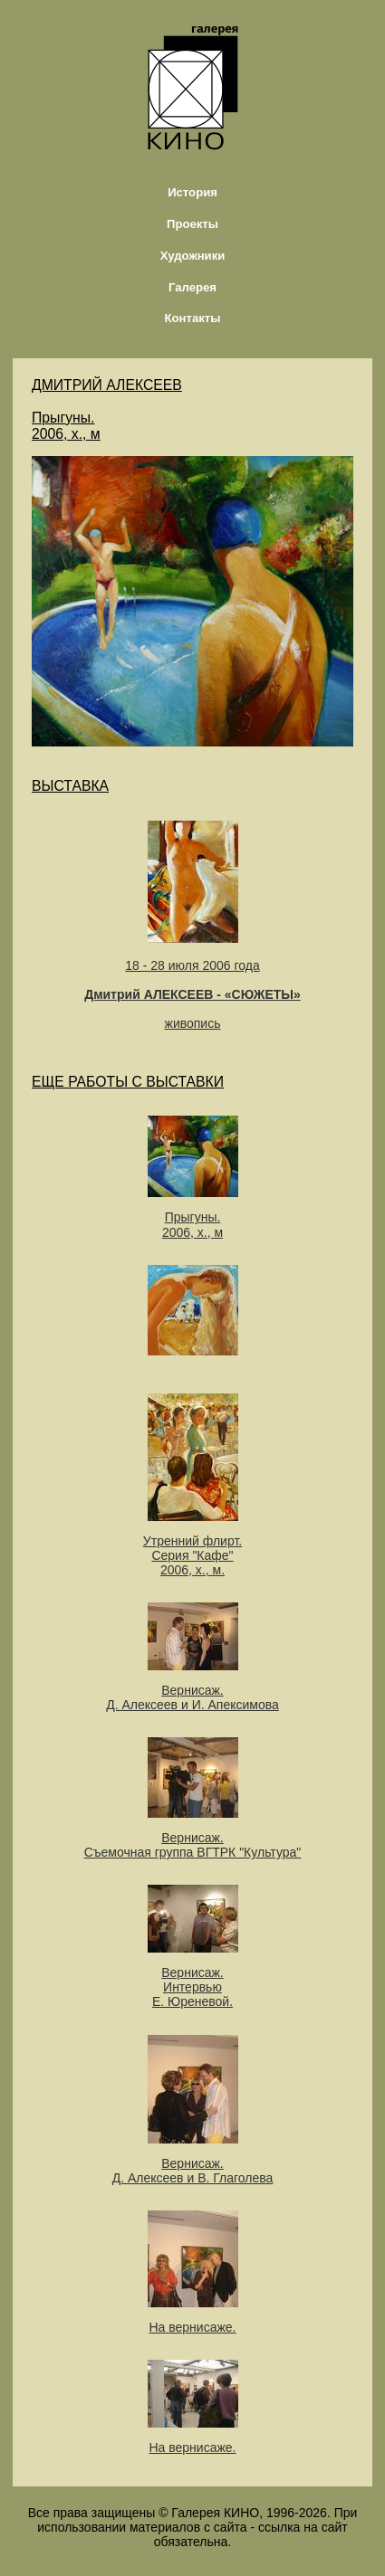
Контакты (193, 318)
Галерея (192, 287)
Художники (193, 255)
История (192, 192)
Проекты (192, 224)
